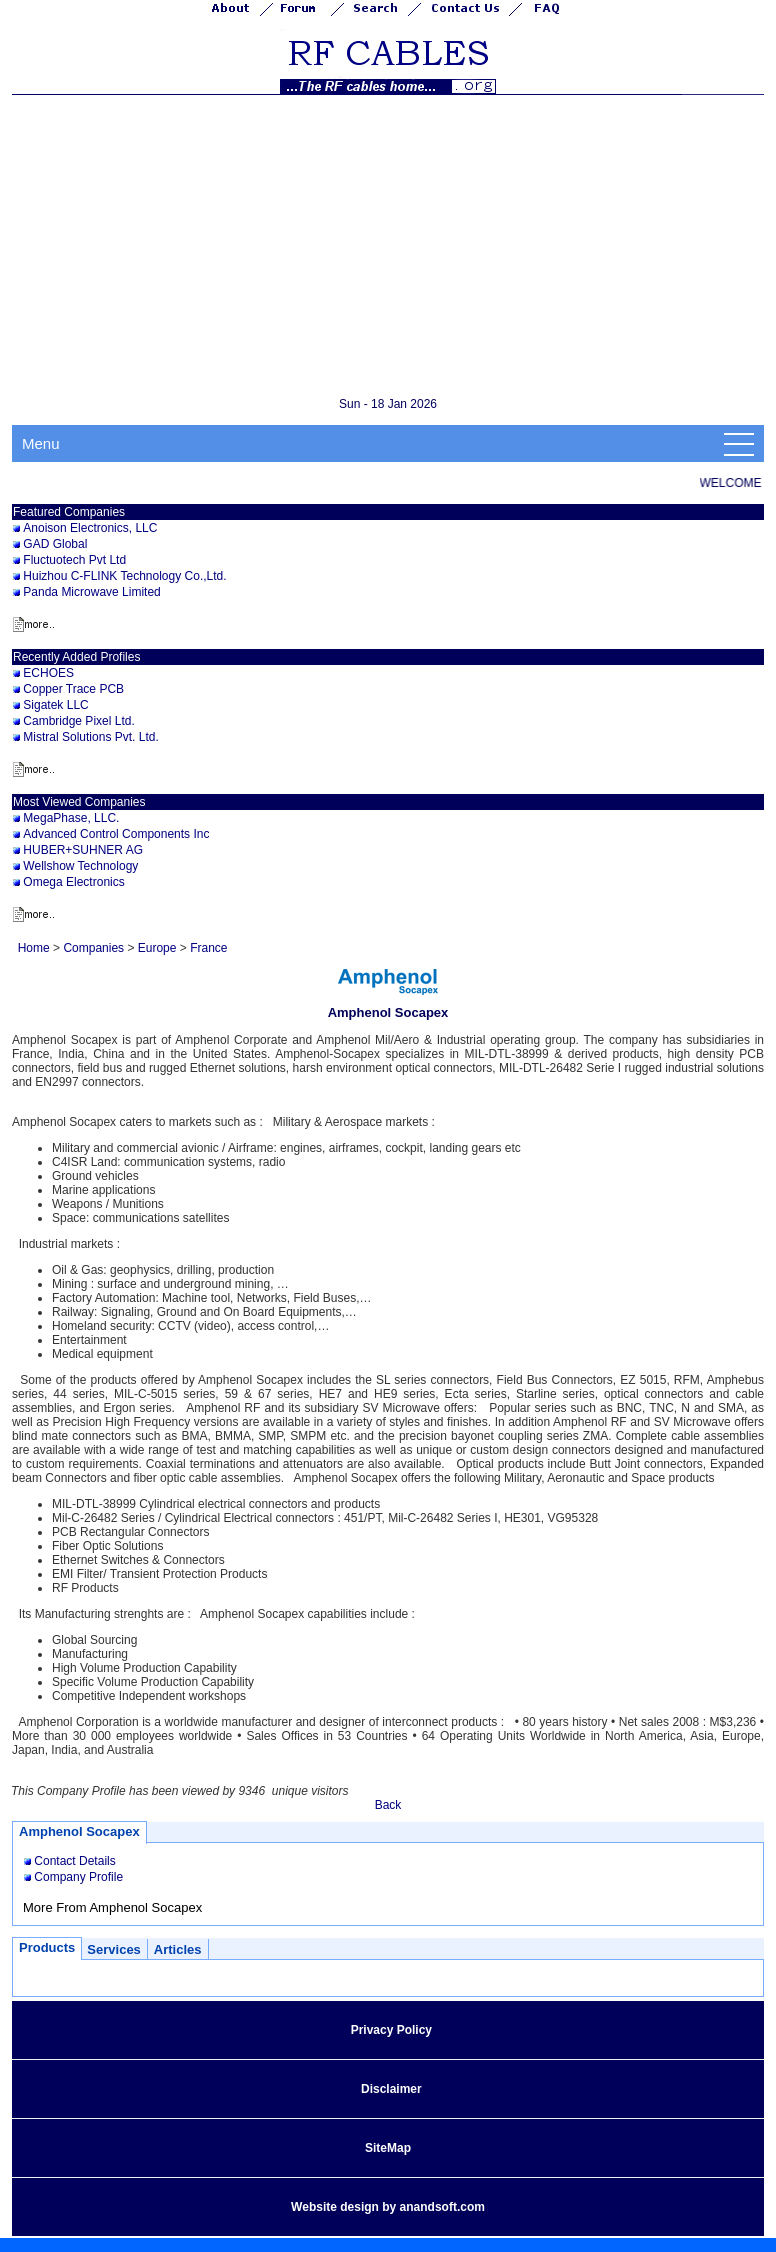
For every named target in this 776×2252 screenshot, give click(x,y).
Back (388, 1805)
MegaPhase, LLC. (71, 818)
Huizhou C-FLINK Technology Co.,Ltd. (124, 576)
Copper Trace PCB (73, 689)
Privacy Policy (391, 2030)
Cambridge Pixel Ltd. (78, 721)
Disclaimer (391, 2089)
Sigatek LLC (55, 705)
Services (114, 1949)
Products (47, 1947)
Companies (93, 948)
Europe (157, 948)
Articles (178, 1949)
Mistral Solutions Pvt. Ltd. (90, 737)
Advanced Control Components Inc (116, 834)
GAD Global (55, 544)
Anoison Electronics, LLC (90, 528)
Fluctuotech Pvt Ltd (74, 560)
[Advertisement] (394, 245)
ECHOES (48, 673)
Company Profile (78, 1877)
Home (34, 948)
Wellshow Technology (80, 866)
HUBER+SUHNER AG (83, 850)
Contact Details (74, 1861)
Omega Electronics (73, 882)
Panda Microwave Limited (91, 592)
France (208, 948)
